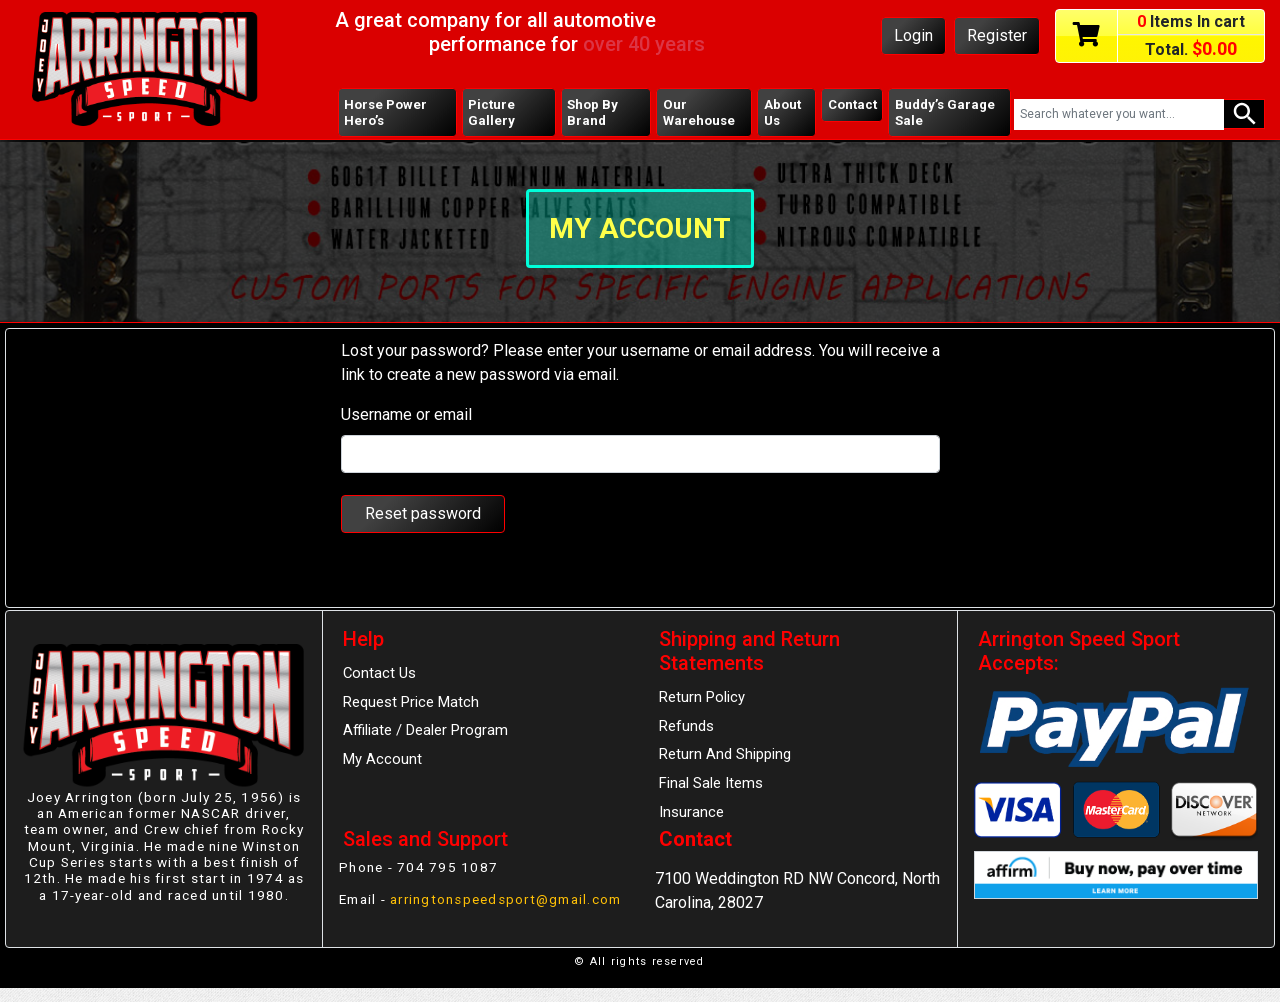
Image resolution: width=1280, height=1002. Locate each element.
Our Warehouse (697, 113)
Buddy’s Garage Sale (945, 113)
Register (997, 35)
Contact (851, 105)
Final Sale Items (711, 787)
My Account (383, 763)
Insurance (691, 817)
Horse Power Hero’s (386, 113)
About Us (780, 113)
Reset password (423, 515)
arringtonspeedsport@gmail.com (456, 920)
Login (913, 35)
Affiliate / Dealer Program (427, 734)
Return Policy (703, 699)
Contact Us (380, 675)
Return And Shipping (725, 758)
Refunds (687, 729)
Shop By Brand (592, 113)
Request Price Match (412, 705)
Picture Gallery (492, 113)
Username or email (406, 416)
